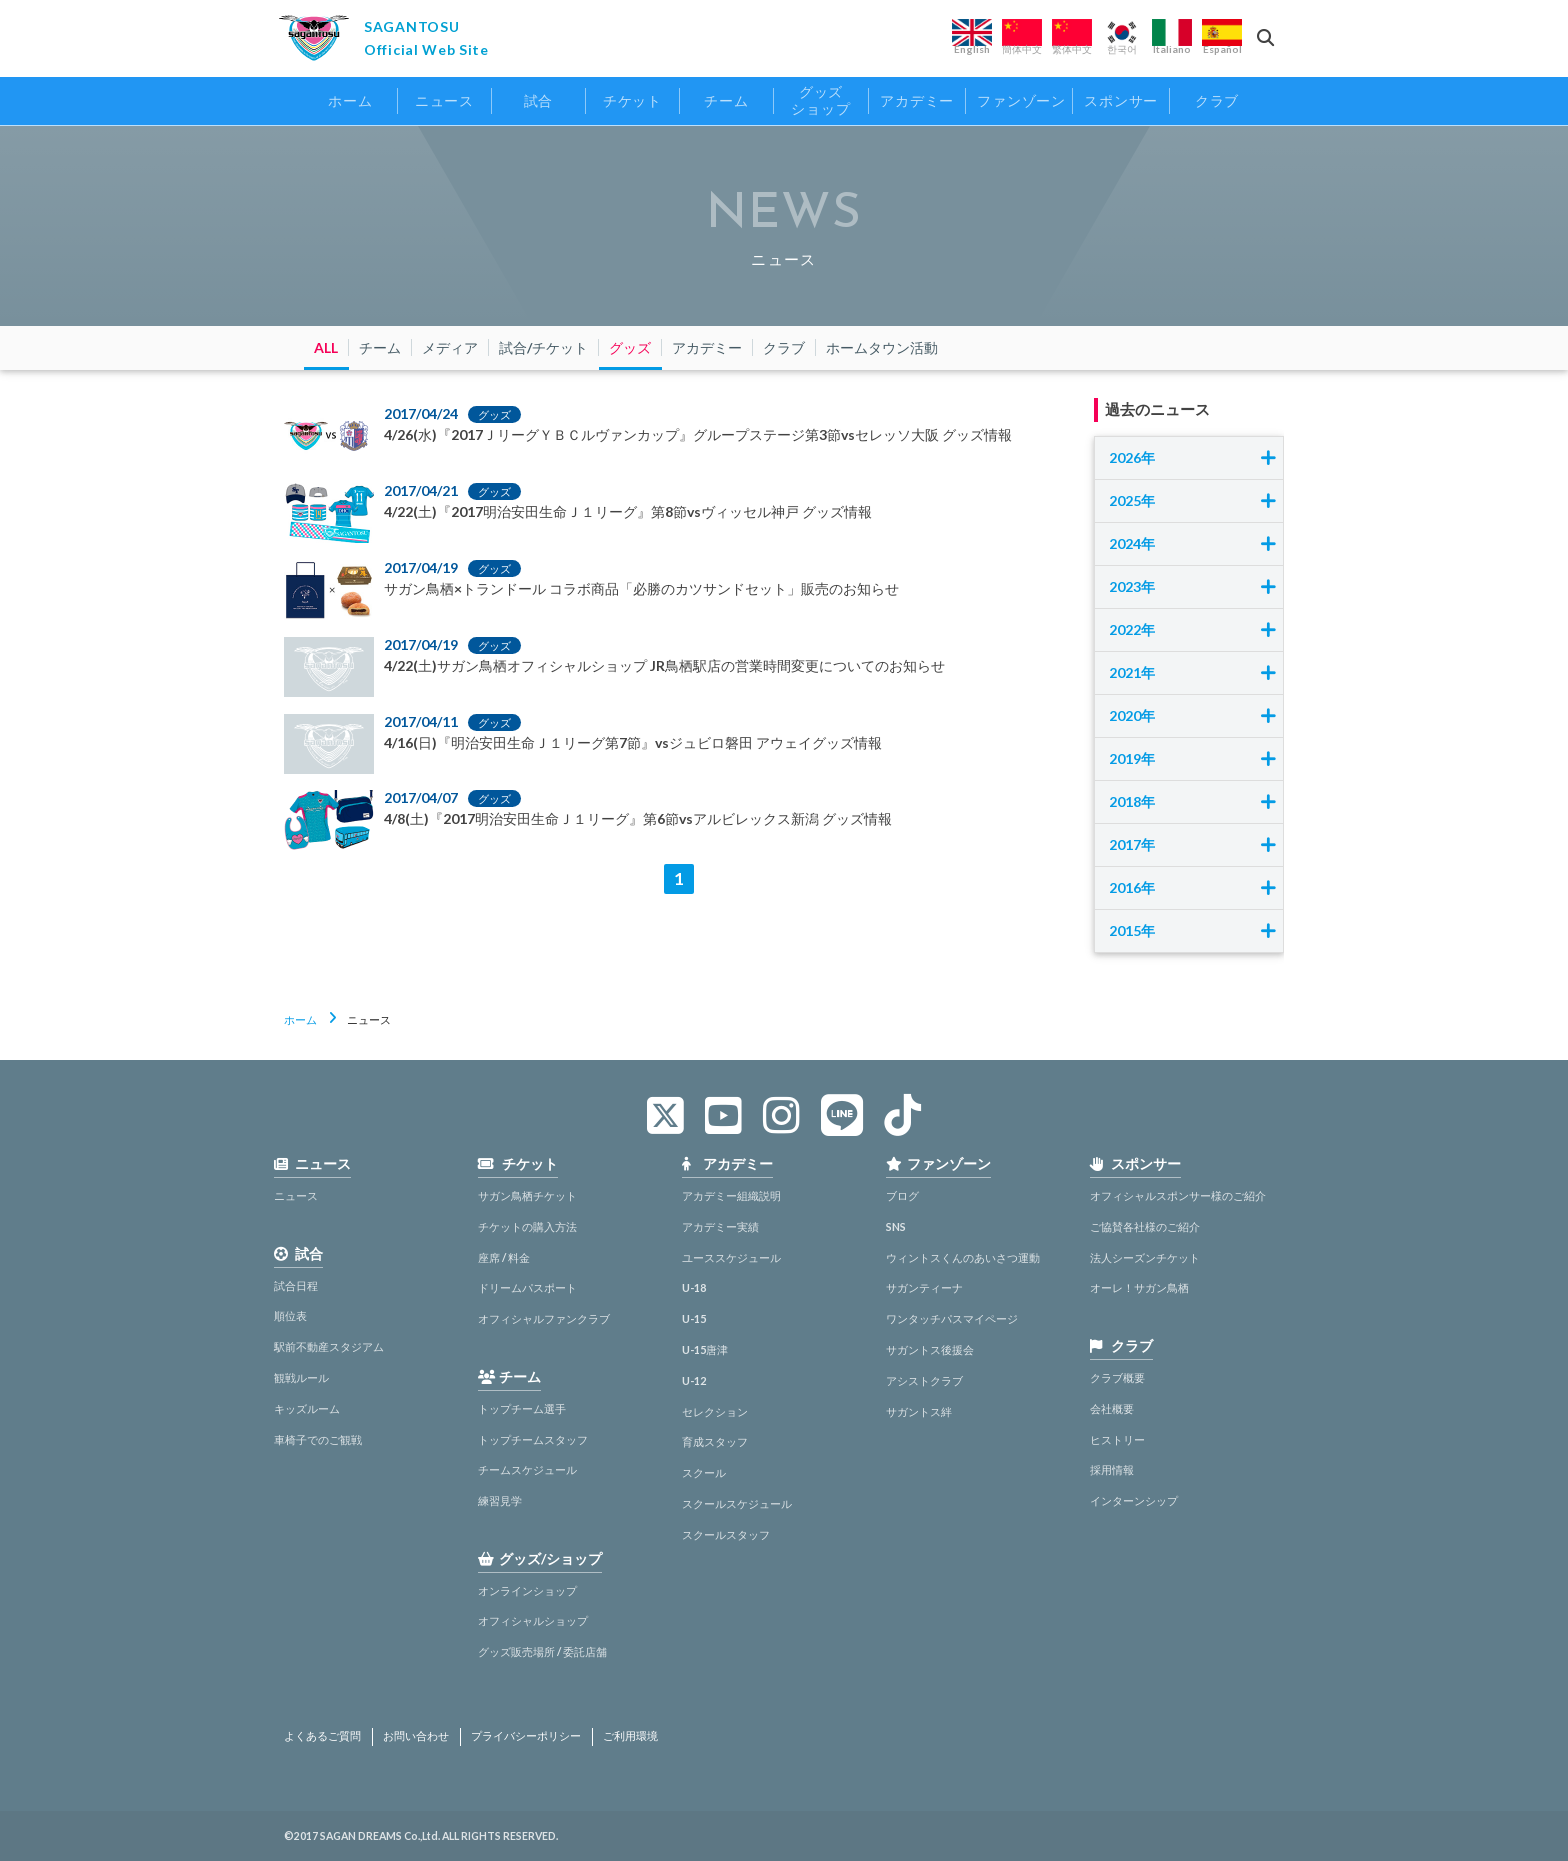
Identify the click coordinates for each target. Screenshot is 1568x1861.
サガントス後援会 (930, 1349)
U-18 (694, 1287)
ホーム (300, 1019)
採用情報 (1112, 1469)
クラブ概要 (1117, 1377)
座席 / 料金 (504, 1257)
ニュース (296, 1195)
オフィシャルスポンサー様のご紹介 (1178, 1195)
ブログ (902, 1195)
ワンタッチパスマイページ (952, 1318)
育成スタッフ (715, 1441)
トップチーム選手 (522, 1408)
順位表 (290, 1315)
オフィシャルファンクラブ (544, 1318)
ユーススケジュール (731, 1257)
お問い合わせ (416, 1736)
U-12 (694, 1380)
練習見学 (500, 1500)
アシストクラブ (924, 1380)
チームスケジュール (527, 1469)
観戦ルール (301, 1377)
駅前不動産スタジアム (329, 1346)
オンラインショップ (527, 1590)
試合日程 (296, 1285)
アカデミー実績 (720, 1226)
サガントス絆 (919, 1411)
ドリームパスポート (527, 1287)
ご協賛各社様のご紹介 (1145, 1226)
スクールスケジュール (737, 1503)
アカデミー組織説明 (731, 1195)
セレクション (715, 1411)
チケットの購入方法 (527, 1226)
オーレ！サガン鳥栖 (1139, 1287)
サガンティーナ (924, 1287)
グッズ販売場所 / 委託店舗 (542, 1651)
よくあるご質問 (322, 1736)
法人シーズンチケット (1145, 1257)
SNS (896, 1226)
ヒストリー (1117, 1439)
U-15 (694, 1318)
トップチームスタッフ (533, 1439)
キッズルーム (307, 1408)
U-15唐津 (705, 1349)
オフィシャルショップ (533, 1620)
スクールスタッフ (726, 1534)
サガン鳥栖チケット (527, 1195)
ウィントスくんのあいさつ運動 (963, 1257)
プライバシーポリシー (526, 1736)
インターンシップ (1134, 1500)
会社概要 (1112, 1408)
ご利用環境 (630, 1736)
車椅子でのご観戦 (318, 1439)
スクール (704, 1472)
